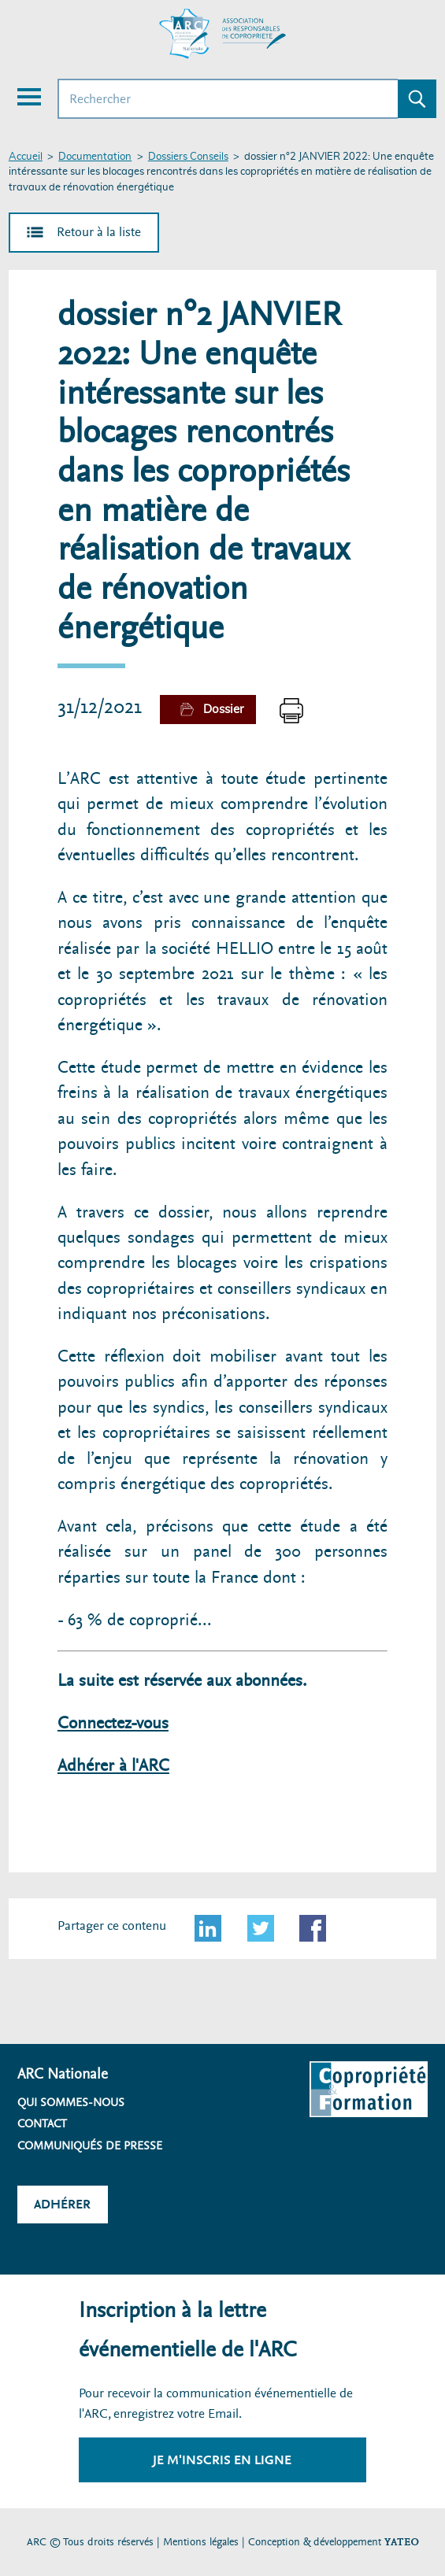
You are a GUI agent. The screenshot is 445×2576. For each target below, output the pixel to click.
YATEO (401, 2541)
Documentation (95, 157)
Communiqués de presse (89, 2145)
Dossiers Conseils (188, 157)
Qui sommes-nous (70, 2102)
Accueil (26, 157)
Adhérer (62, 2204)
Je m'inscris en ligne (222, 2460)
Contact (42, 2123)
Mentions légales (201, 2541)
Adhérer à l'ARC (113, 1766)
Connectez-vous (113, 1723)
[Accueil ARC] (223, 34)
